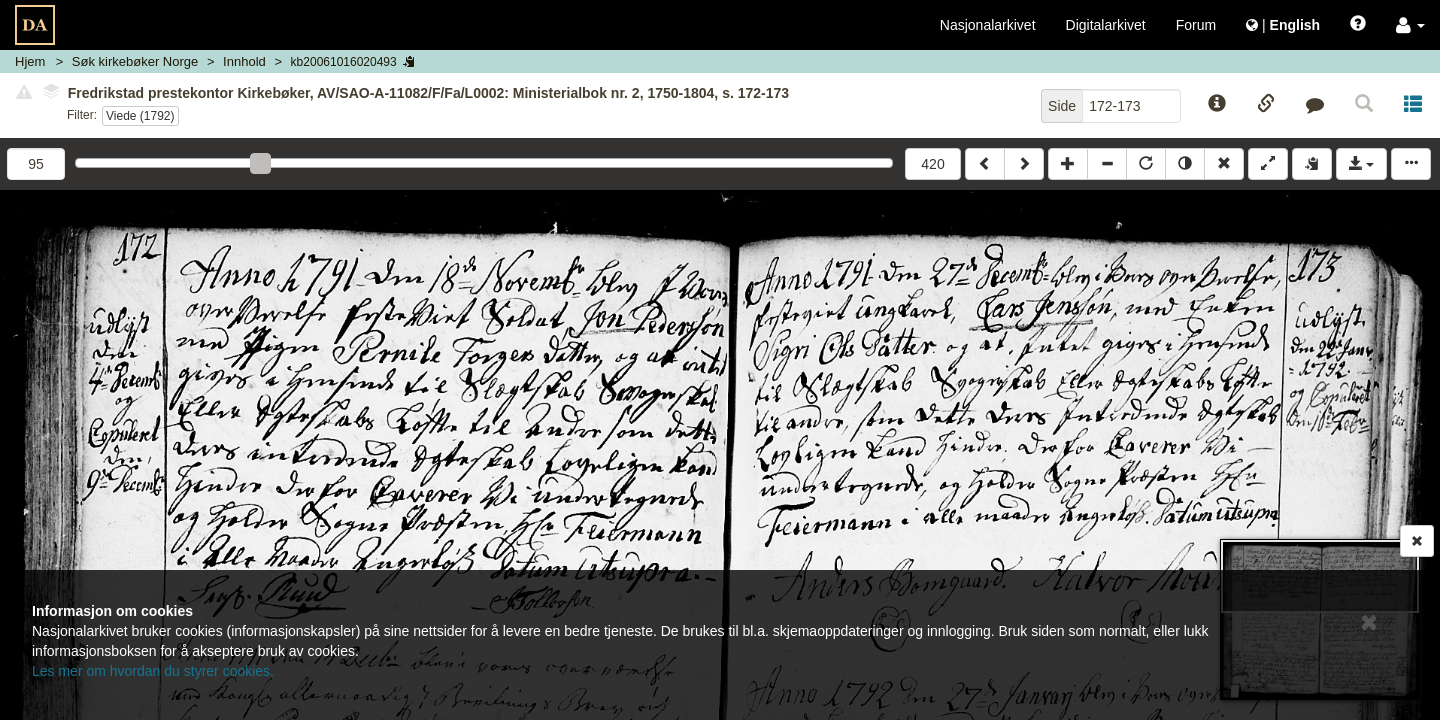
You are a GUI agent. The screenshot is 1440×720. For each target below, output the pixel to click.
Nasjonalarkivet (988, 25)
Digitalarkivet (1106, 25)
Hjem (30, 61)
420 (932, 164)
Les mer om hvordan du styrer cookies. (153, 671)
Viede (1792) (140, 116)
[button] (1410, 25)
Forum (1196, 25)
